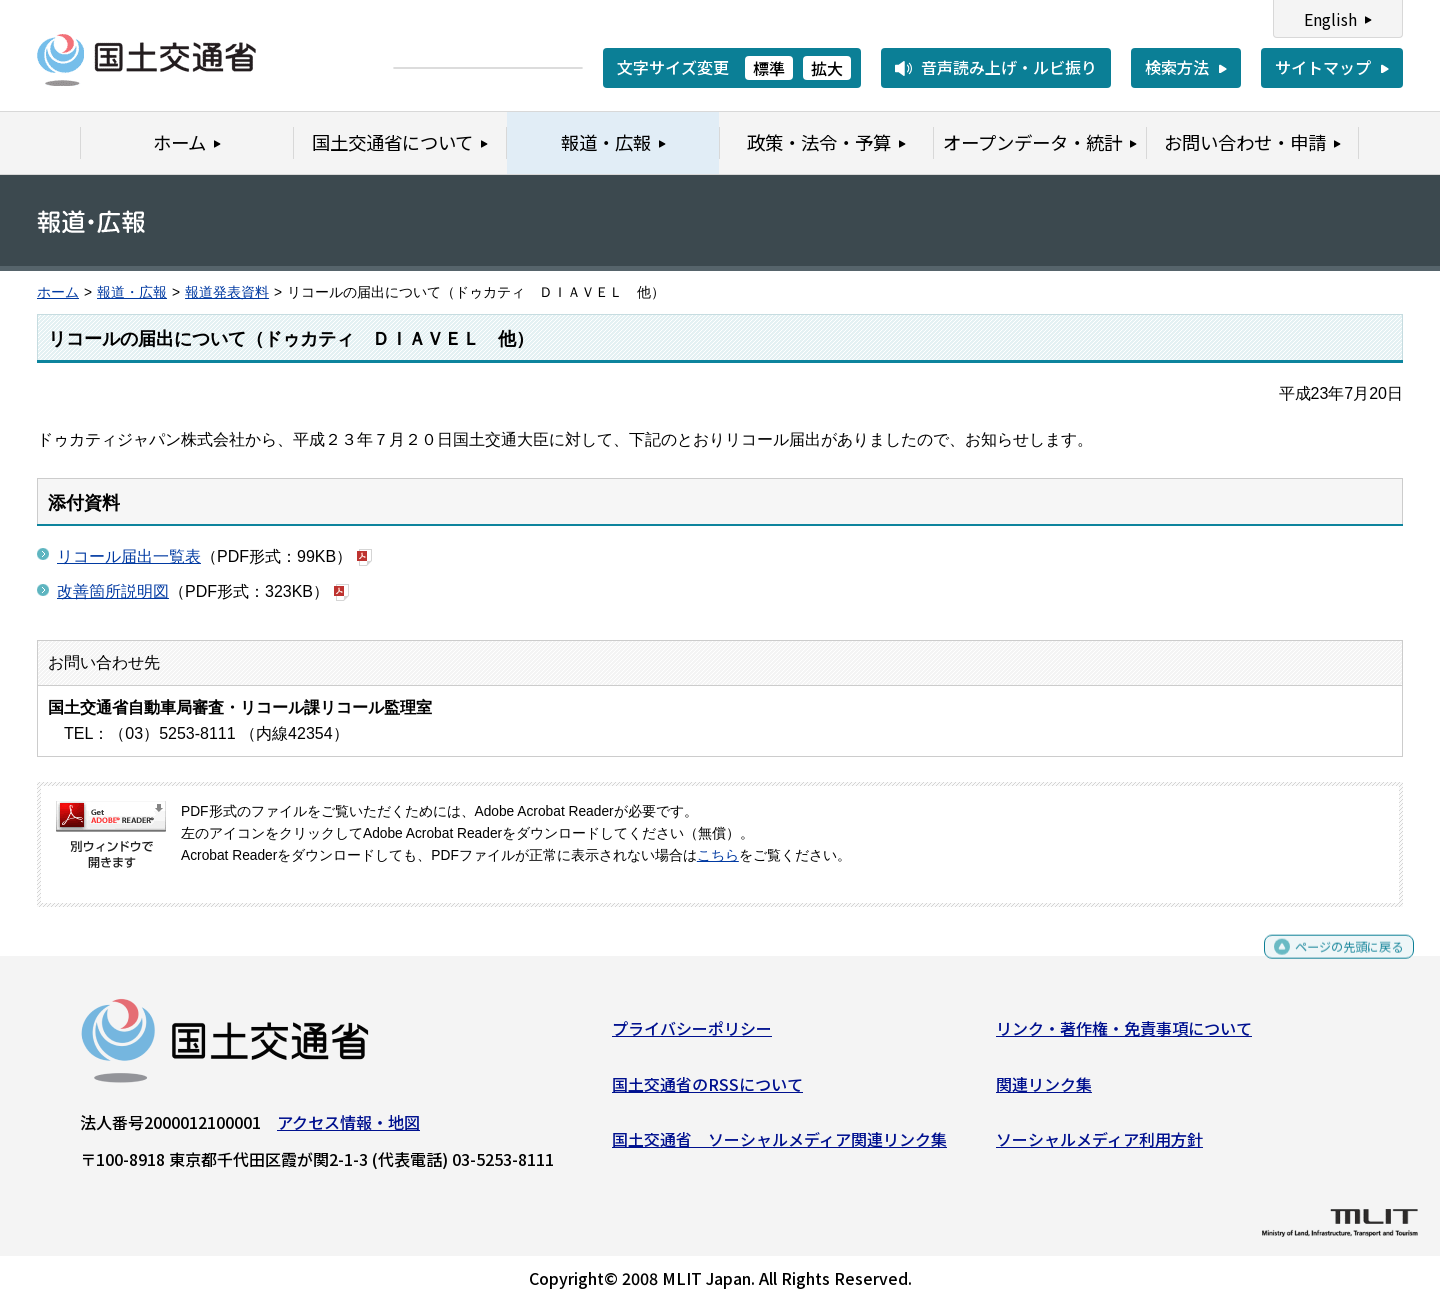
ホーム (58, 292)
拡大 (827, 68)
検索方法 (1177, 67)
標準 (769, 68)
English (1330, 19)
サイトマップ (1323, 67)
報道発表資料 (227, 292)
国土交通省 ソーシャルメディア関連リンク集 (779, 1147)
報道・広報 (132, 292)
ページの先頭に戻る (1332, 963)
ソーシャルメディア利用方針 (1099, 1147)
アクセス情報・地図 (348, 1130)
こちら (718, 855)
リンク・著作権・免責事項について (1124, 1036)
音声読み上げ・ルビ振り (1009, 67)
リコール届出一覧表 (129, 556)
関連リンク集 (1044, 1091)
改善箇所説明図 (113, 591)
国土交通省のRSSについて (707, 1091)
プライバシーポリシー (692, 1036)
